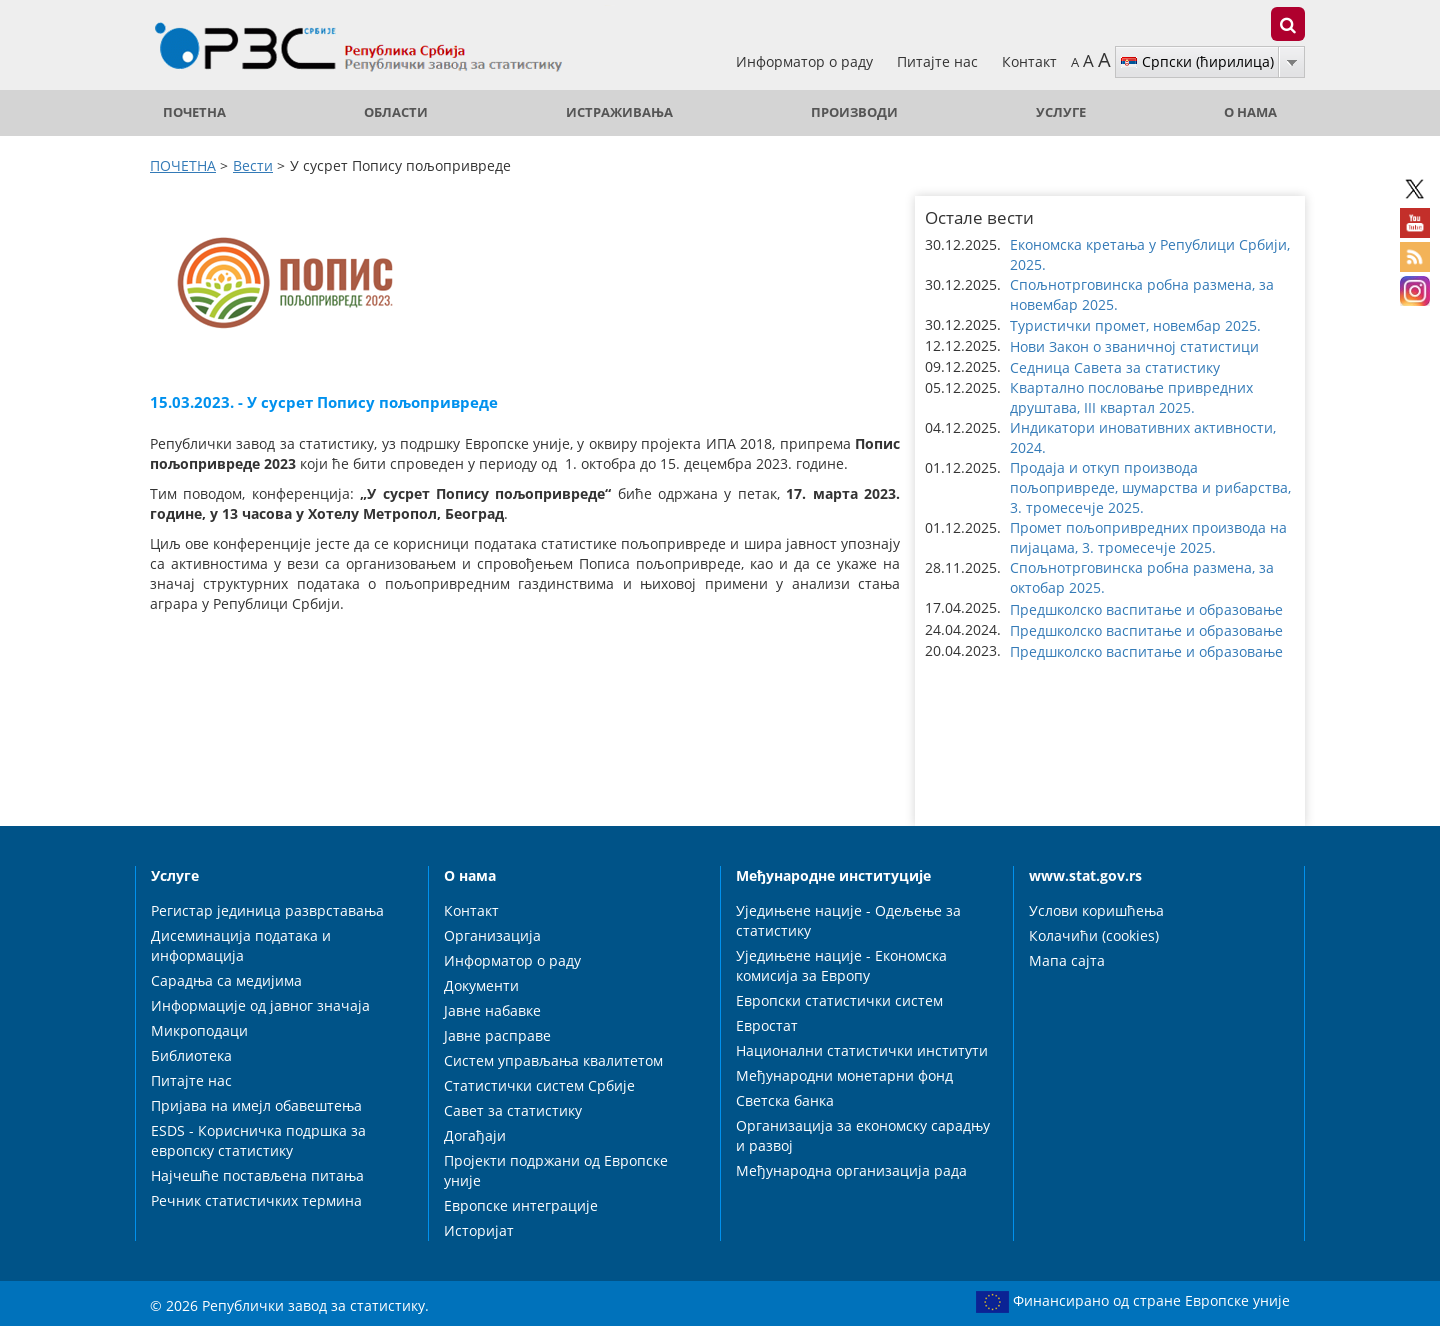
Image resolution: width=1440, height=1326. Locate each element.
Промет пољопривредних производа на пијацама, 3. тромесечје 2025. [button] (1148, 537)
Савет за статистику (513, 1110)
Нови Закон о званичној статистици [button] (1134, 346)
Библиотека (191, 1055)
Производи (854, 112)
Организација (492, 935)
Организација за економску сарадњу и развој (863, 1135)
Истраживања (619, 112)
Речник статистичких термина (256, 1200)
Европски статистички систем (839, 1000)
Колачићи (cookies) (1094, 935)
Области (396, 112)
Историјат (479, 1230)
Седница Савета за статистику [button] (1115, 367)
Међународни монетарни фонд (844, 1075)
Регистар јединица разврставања (267, 910)
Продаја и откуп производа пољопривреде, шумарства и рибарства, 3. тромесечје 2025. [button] (1150, 487)
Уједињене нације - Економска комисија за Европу (841, 965)
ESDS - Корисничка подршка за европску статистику (258, 1140)
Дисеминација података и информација (241, 945)
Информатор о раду (806, 61)
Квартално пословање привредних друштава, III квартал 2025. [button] (1131, 397)
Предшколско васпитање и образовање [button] (1146, 609)
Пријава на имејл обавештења (256, 1105)
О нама (1250, 112)
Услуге (1061, 112)
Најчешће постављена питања (257, 1175)
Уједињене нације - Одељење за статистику (848, 920)
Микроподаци (199, 1030)
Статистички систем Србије (539, 1085)
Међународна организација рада (851, 1170)
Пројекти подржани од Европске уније (556, 1170)
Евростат (767, 1025)
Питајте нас (939, 61)
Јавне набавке (492, 1010)
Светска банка (785, 1100)
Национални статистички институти (862, 1050)
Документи (481, 985)
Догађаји (475, 1135)
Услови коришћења (1096, 910)
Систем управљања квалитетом (553, 1060)
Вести (253, 165)
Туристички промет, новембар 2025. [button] (1135, 325)
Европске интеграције (521, 1205)
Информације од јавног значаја (260, 1005)
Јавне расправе (497, 1035)
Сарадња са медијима (226, 980)
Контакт (1029, 61)
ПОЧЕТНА (194, 112)
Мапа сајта (1067, 960)
